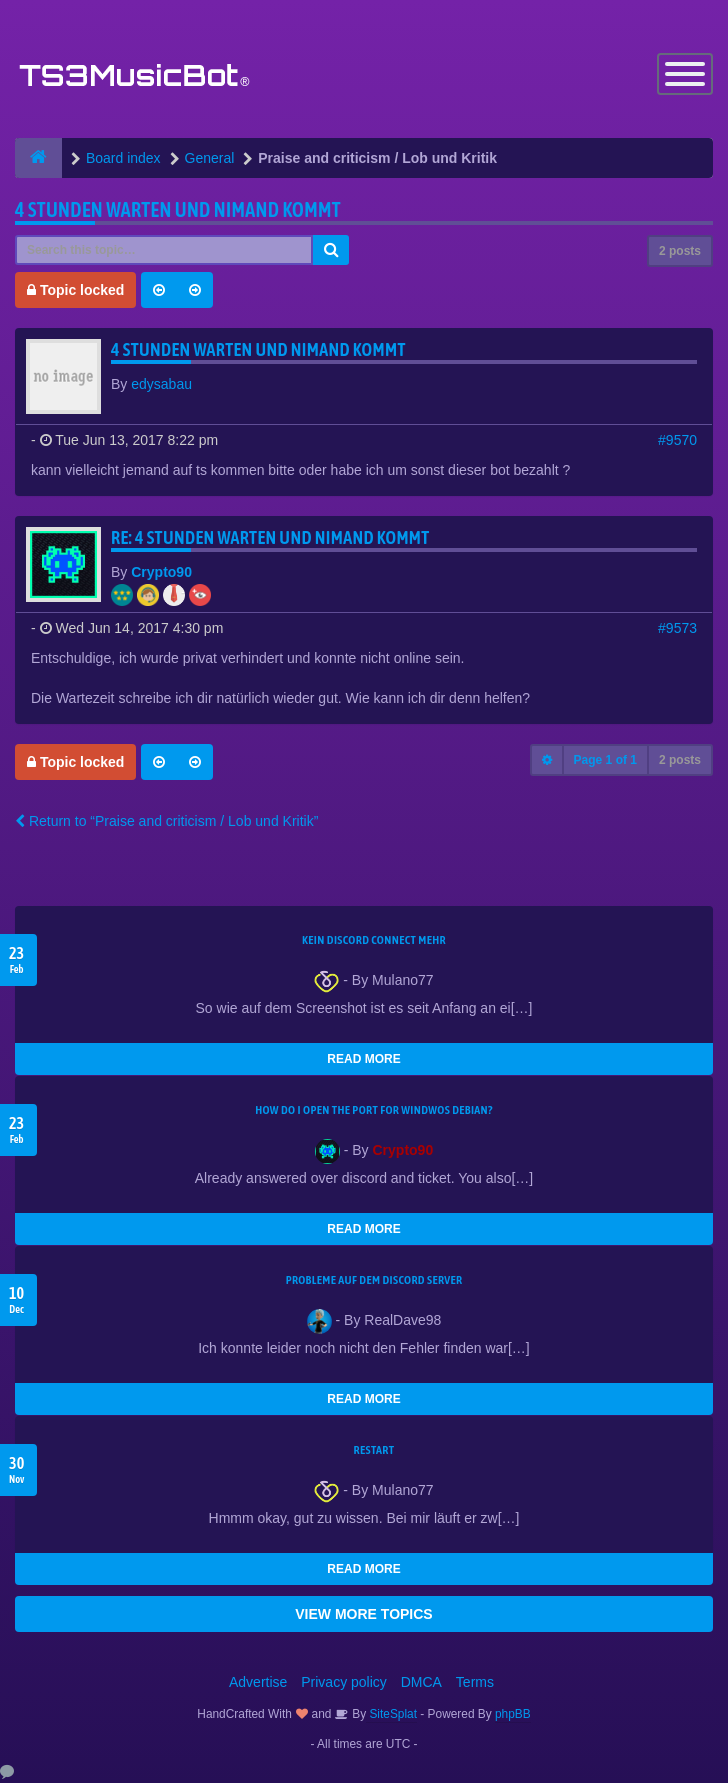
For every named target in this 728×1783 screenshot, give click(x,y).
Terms (475, 1682)
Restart (374, 1450)
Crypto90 (161, 572)
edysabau (161, 384)
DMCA (421, 1682)
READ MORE (363, 1059)
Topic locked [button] (75, 290)
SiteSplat (391, 1714)
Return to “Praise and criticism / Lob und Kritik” (166, 821)
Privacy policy (344, 1682)
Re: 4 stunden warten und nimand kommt (270, 537)
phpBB (513, 1714)
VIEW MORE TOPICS (363, 1614)
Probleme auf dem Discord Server (374, 1280)
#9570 (677, 440)
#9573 (677, 628)
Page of (605, 760)
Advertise (258, 1682)
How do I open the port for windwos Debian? (374, 1110)
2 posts (680, 251)
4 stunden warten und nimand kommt (178, 209)
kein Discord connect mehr (374, 940)
